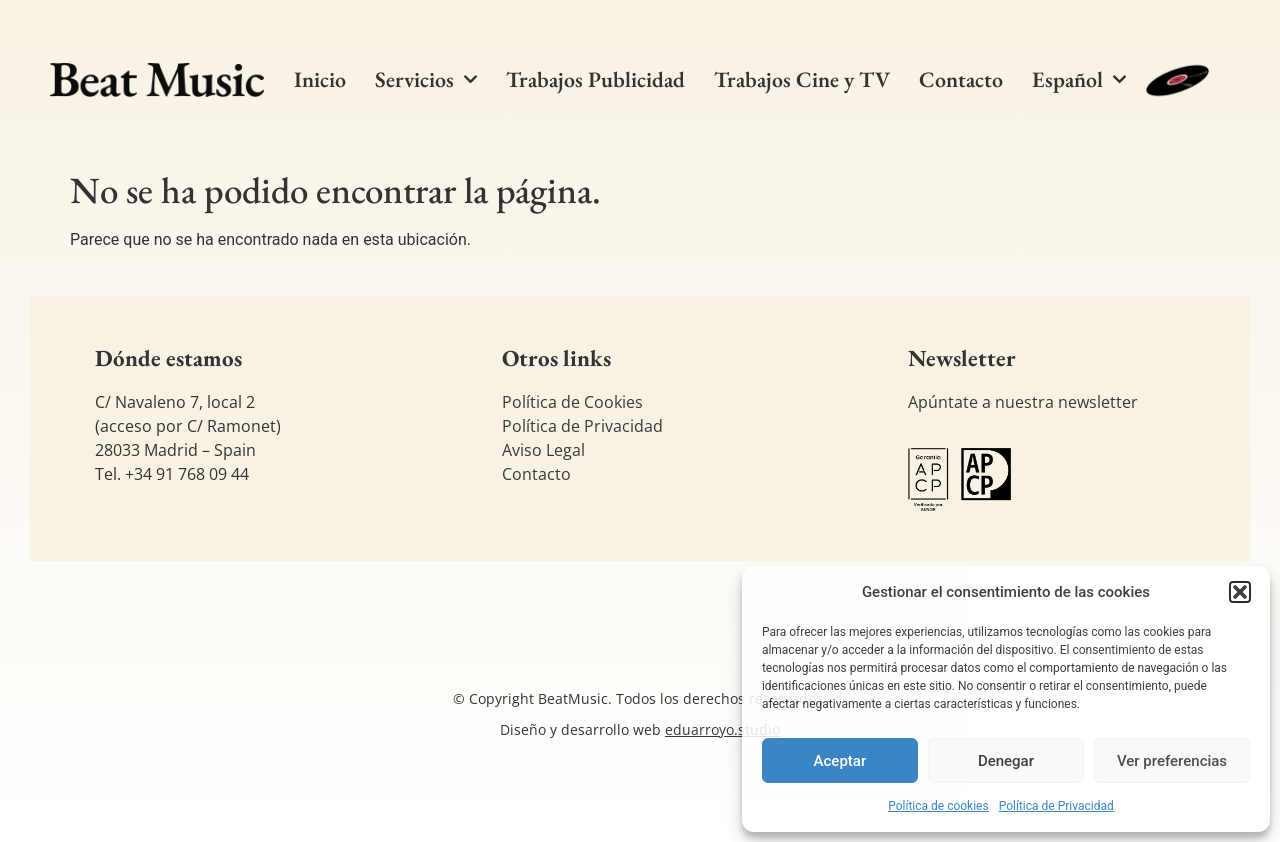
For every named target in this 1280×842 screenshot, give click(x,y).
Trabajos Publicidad (595, 79)
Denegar (1006, 761)
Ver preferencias (1172, 761)
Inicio (320, 79)
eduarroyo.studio (722, 729)
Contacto (961, 79)
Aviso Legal (543, 450)
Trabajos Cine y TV (802, 79)
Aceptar (840, 761)
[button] (1240, 592)
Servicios (426, 79)
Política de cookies (938, 806)
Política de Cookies (572, 402)
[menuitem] (1079, 80)
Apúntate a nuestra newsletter (1023, 402)
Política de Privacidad (1056, 806)
